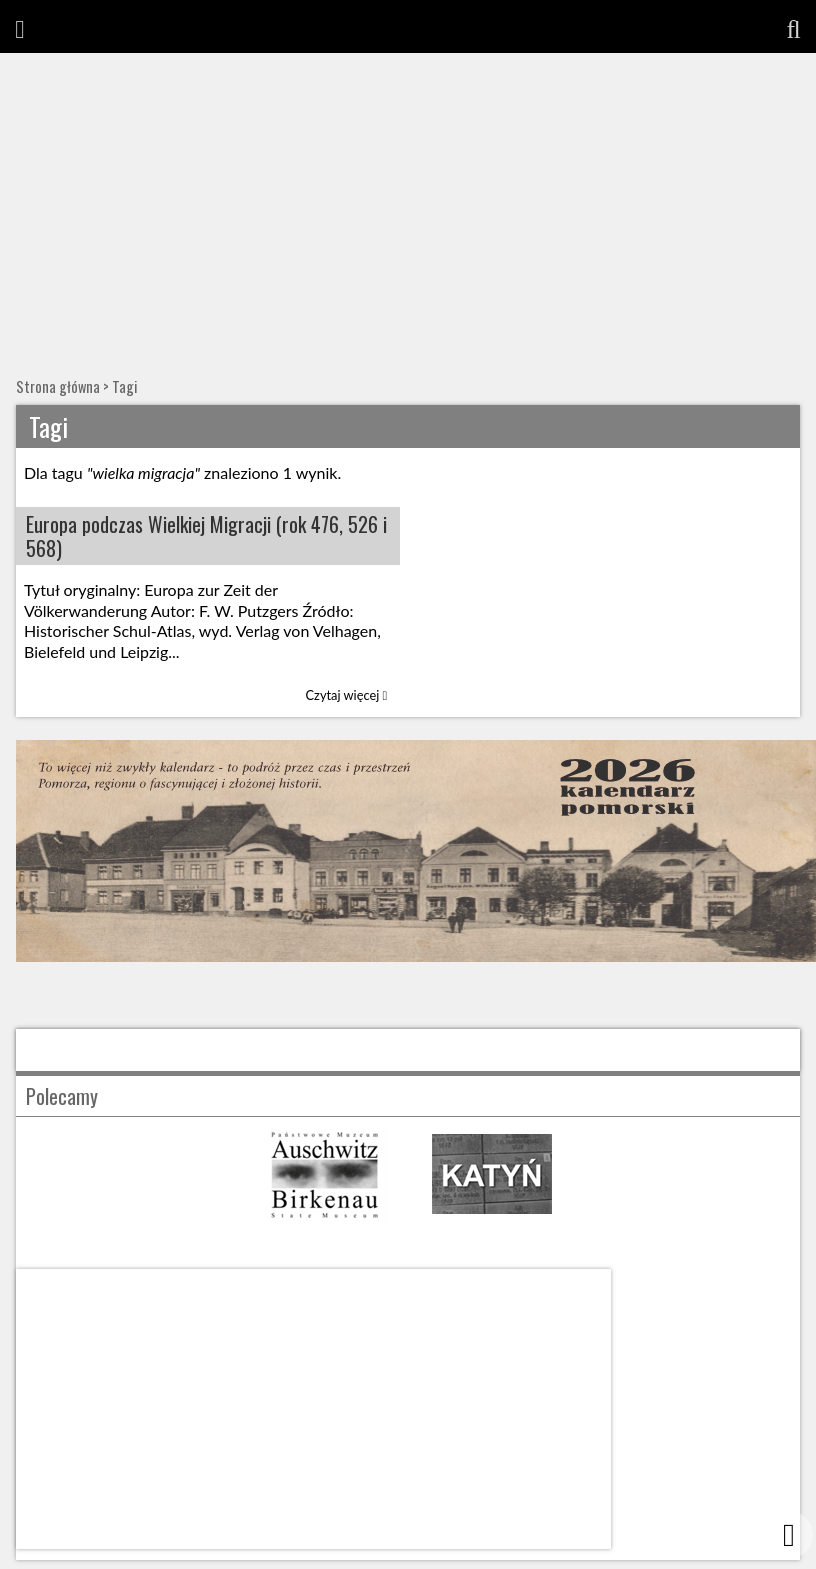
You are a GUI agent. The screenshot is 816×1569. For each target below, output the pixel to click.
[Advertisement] (408, 203)
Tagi (124, 386)
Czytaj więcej (347, 695)
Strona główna (58, 386)
